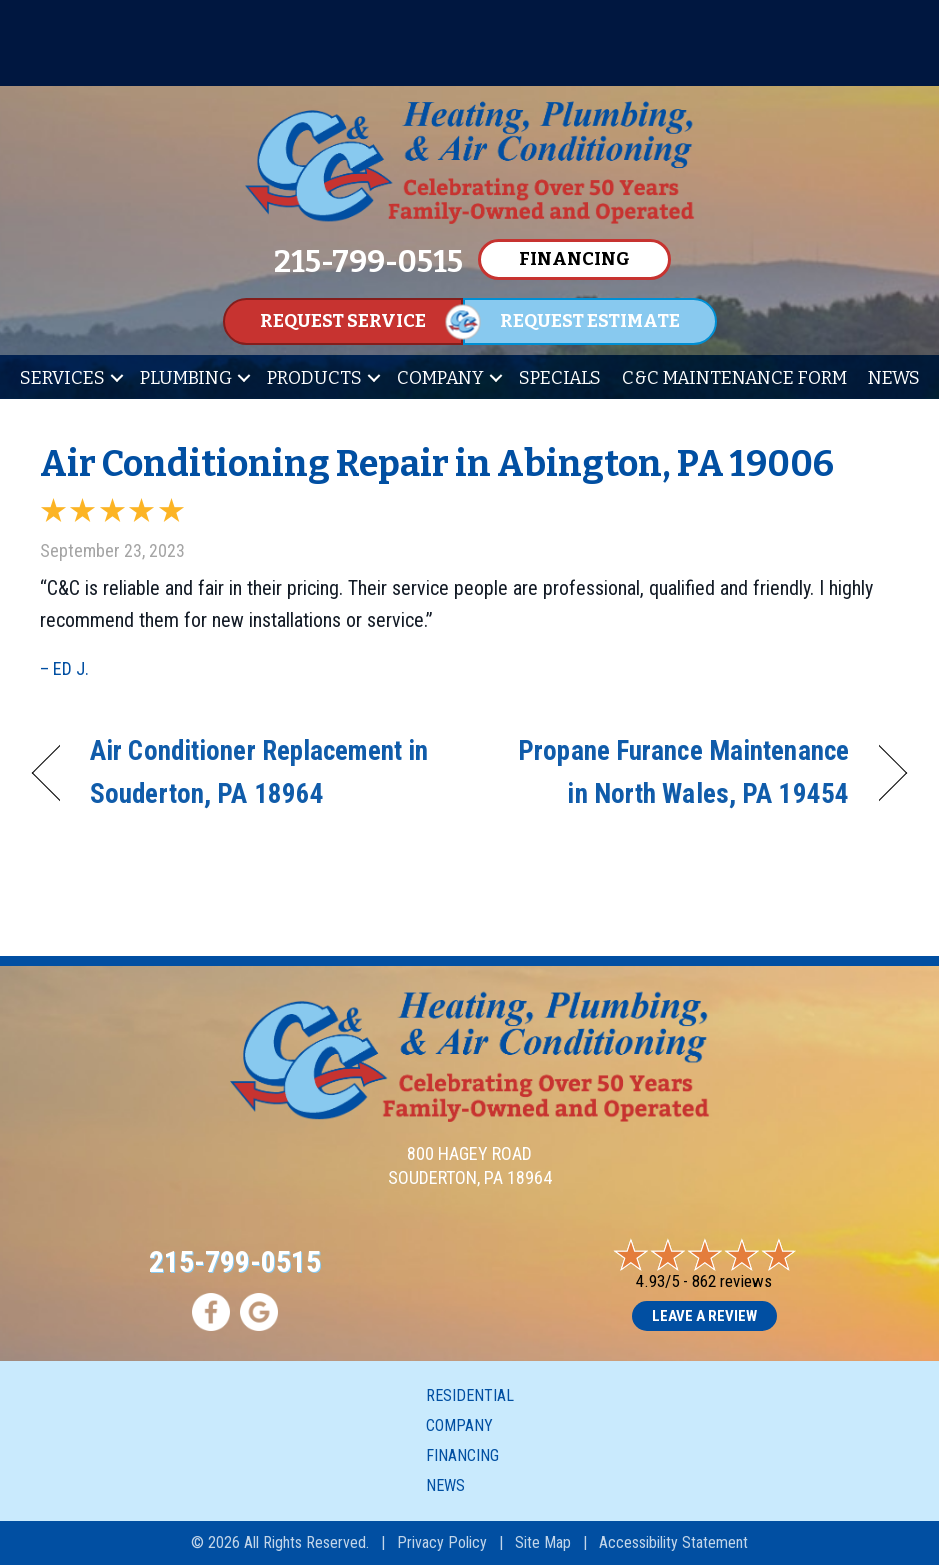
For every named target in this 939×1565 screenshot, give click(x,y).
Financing (462, 1455)
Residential (470, 1395)
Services (62, 378)
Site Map (543, 1542)
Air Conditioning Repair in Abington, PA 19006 (437, 464)
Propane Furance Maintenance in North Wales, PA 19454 (672, 772)
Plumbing (186, 378)
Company (440, 378)
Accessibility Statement (673, 1542)
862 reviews (732, 1281)
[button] (117, 378)
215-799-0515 (235, 1261)
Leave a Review (704, 1316)
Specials (560, 378)
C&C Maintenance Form (734, 378)
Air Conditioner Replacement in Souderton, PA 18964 (259, 772)
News (894, 378)
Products (314, 378)
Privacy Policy (442, 1542)
